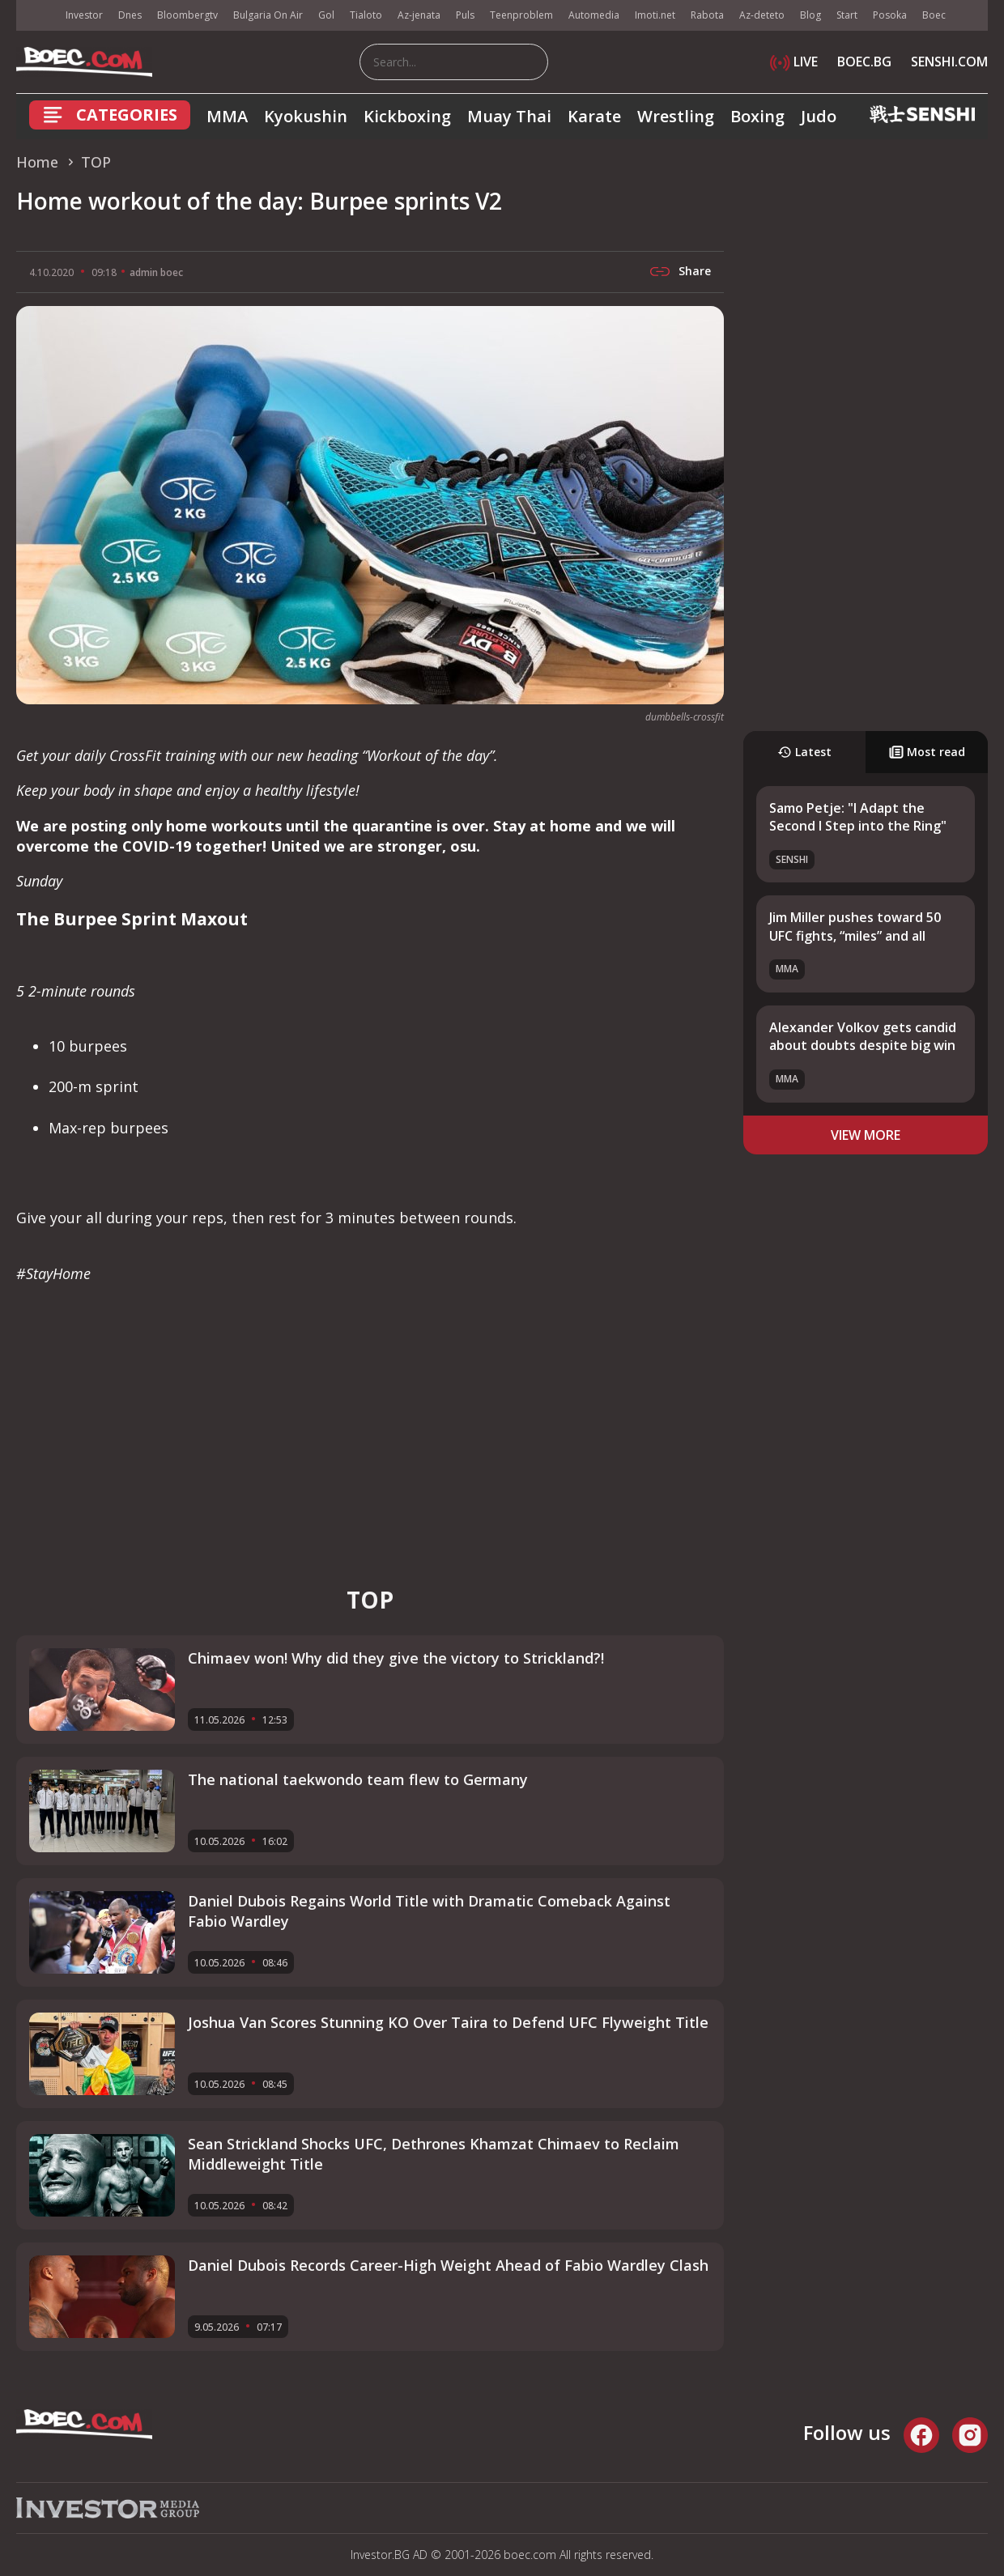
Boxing (757, 116)
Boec (934, 15)
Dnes (130, 15)
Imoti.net (655, 15)
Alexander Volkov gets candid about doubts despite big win (862, 1036)
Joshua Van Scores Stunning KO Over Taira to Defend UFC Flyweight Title (448, 2022)
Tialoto (366, 15)
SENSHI (792, 859)
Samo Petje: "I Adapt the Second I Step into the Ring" (858, 817)
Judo (818, 116)
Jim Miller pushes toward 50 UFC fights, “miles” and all (855, 926)
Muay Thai (509, 116)
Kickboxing (407, 116)
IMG (36, 16)
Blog (810, 15)
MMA (227, 116)
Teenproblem (521, 15)
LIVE (794, 61)
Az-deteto (762, 15)
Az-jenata (419, 15)
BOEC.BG (864, 61)
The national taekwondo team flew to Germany (358, 1779)
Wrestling (675, 116)
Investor (84, 15)
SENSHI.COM (949, 61)
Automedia (593, 15)
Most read (927, 751)
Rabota (707, 15)
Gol (326, 15)
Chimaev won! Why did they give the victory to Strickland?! (396, 1658)
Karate (594, 116)
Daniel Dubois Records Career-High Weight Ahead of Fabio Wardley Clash (448, 2265)
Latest (804, 751)
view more (865, 1135)
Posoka (890, 15)
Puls (465, 15)
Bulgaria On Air (268, 15)
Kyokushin (305, 116)
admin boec (156, 272)
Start (846, 15)
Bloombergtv (187, 15)
